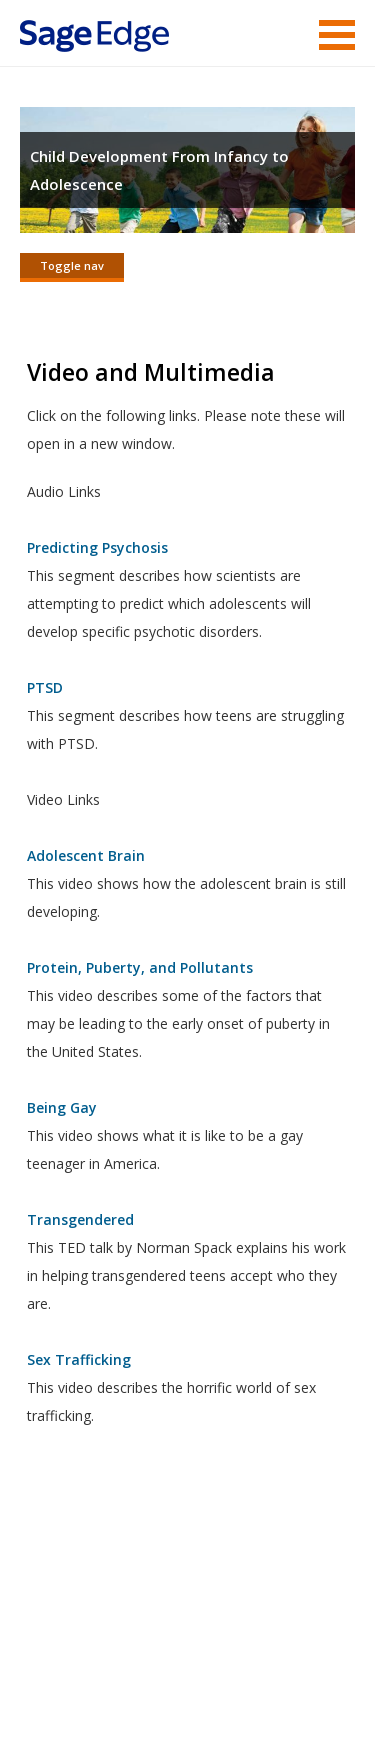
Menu (337, 35)
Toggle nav (72, 265)
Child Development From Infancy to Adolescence (159, 170)
